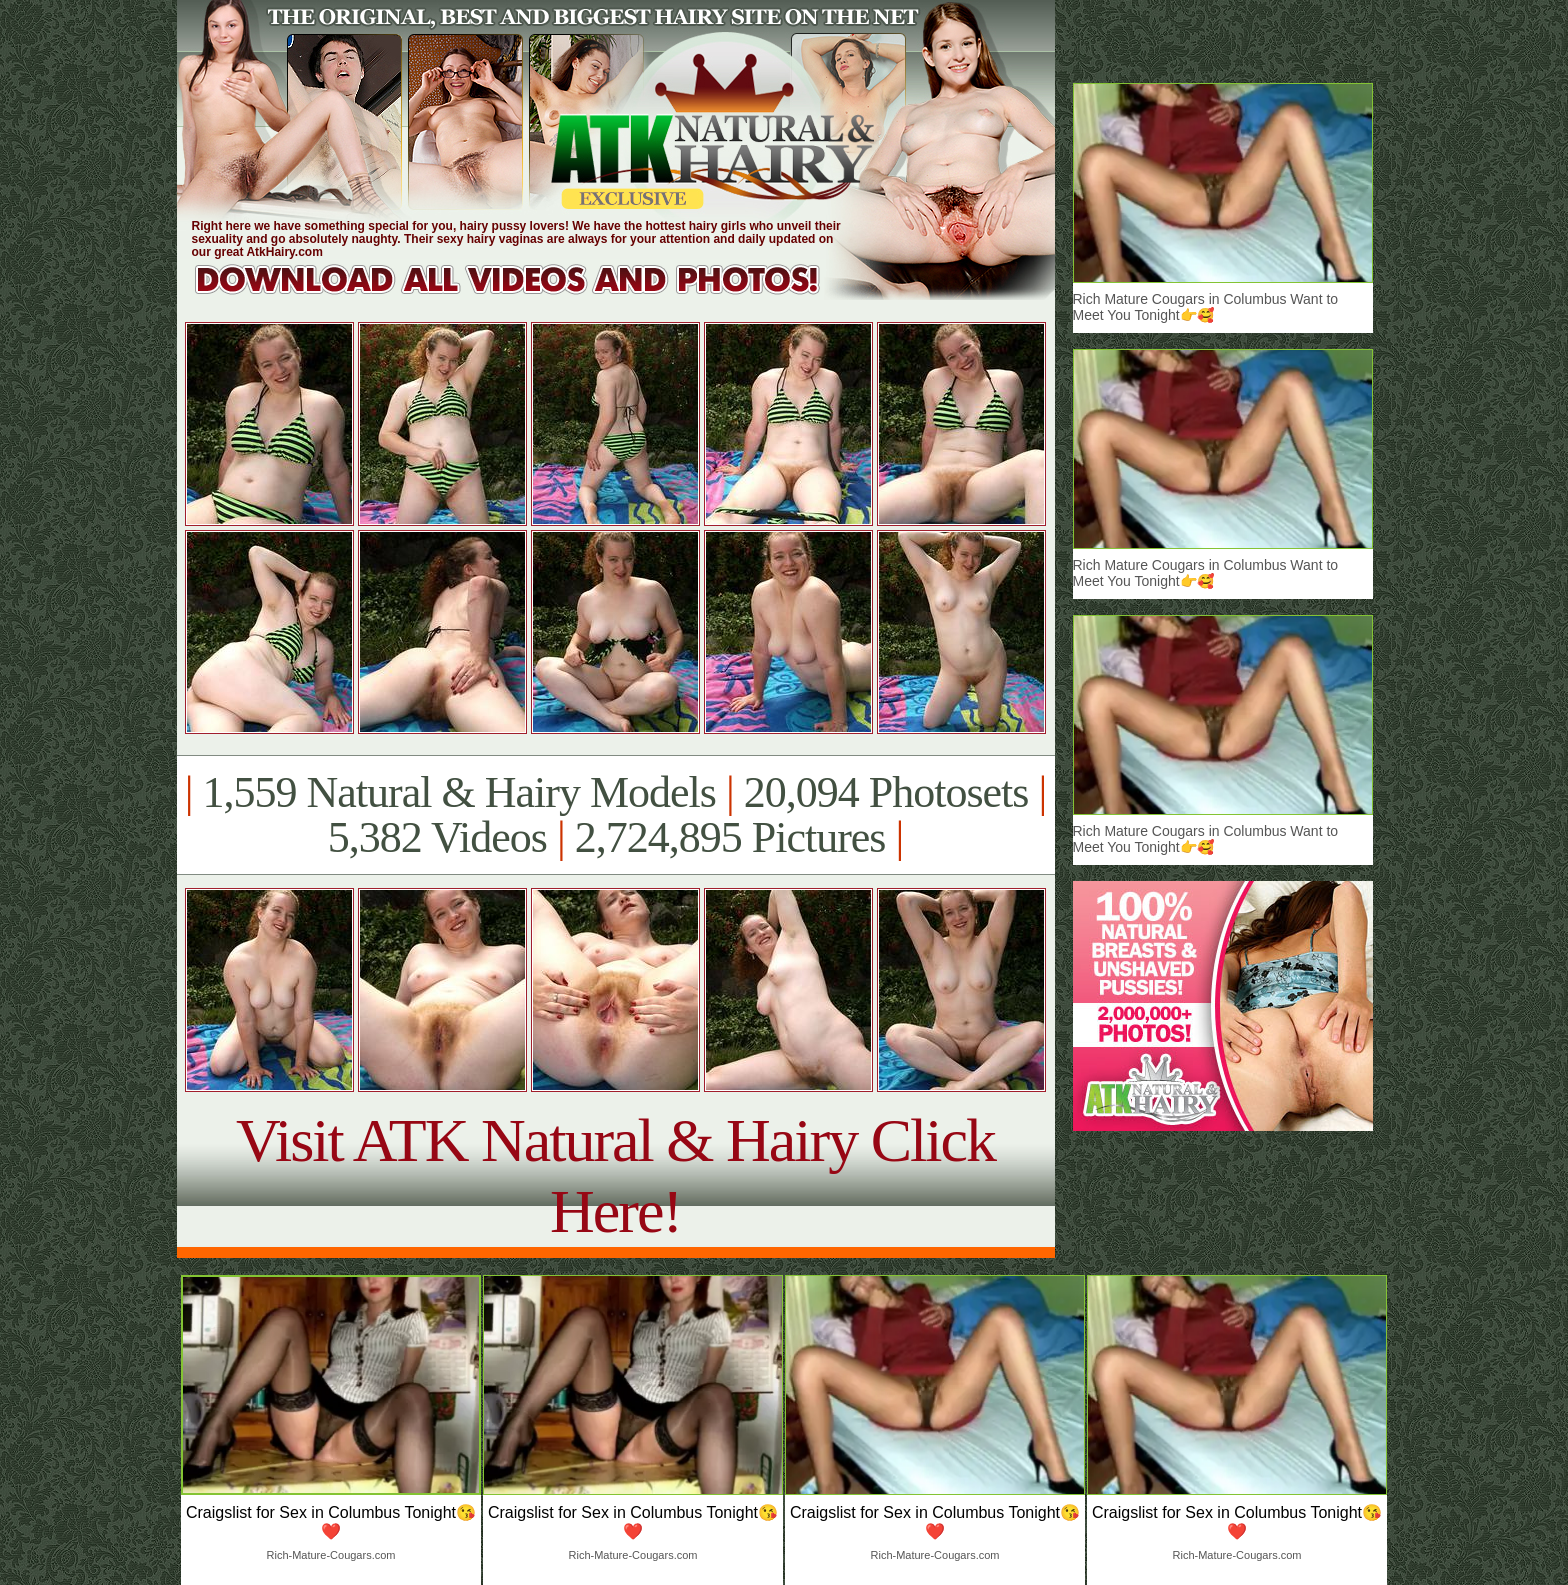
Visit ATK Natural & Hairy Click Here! (615, 1175)
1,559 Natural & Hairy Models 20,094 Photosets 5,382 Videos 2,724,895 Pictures (615, 815)
